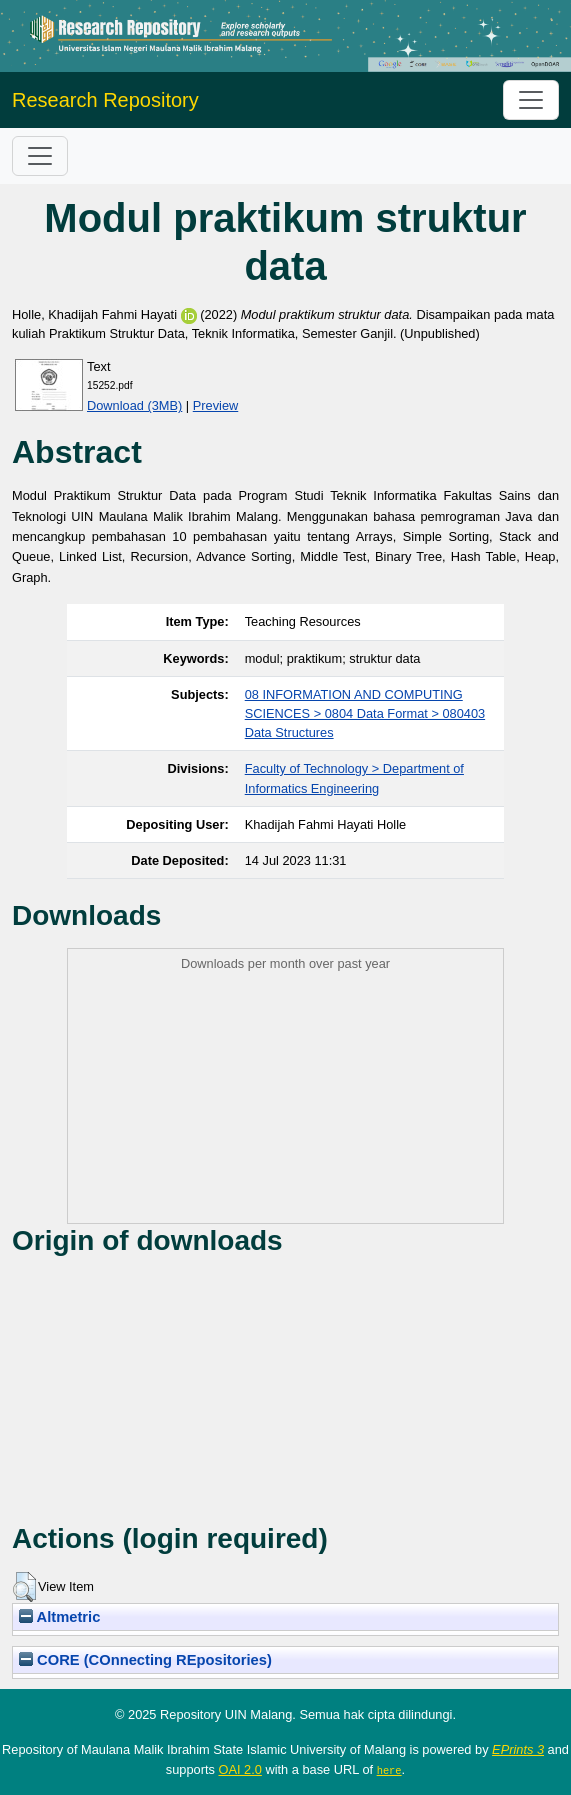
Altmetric (59, 1617)
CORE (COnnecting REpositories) (145, 1660)
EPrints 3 (518, 1749)
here (389, 1770)
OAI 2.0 (239, 1769)
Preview (216, 405)
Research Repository (105, 100)
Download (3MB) (134, 405)
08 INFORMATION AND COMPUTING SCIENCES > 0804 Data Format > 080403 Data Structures (365, 713)
